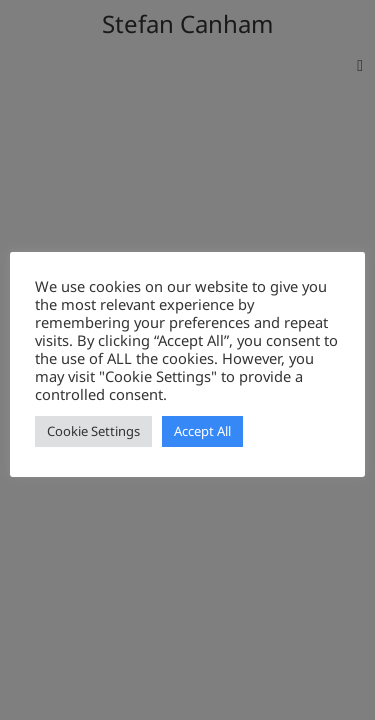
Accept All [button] (202, 431)
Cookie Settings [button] (93, 431)
